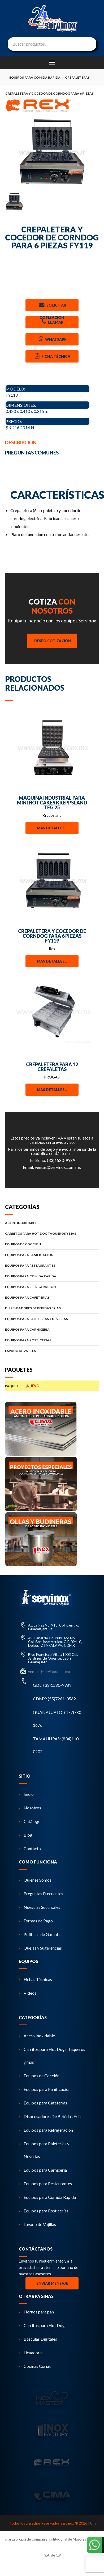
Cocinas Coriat (35, 2366)
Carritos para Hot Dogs (43, 2325)
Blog (25, 1834)
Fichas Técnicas (35, 1979)
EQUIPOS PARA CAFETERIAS (52, 1297)
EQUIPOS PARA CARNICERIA (52, 1329)
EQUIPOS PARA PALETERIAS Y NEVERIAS (52, 1319)
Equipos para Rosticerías (43, 2210)
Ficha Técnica (51, 356)
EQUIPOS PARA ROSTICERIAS (52, 1340)
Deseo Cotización (52, 641)
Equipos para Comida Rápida (47, 2197)
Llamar (51, 322)
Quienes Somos (35, 1879)
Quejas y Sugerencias (40, 1947)
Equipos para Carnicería (43, 2169)
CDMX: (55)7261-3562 (54, 1698)
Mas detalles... (52, 828)
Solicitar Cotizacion (52, 306)
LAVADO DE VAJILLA (52, 1351)
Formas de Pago (36, 1920)
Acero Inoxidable (37, 2035)
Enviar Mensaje (52, 2283)
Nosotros (30, 1807)
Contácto (30, 1848)
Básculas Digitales (38, 2338)
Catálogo (30, 1821)
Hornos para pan (36, 2311)
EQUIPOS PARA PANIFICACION (52, 1255)
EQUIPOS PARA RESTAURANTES (52, 1265)
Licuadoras (31, 2352)
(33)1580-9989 (61, 1160)
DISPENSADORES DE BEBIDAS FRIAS (52, 1308)
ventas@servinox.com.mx (58, 1167)
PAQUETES (52, 1386)
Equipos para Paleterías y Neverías (44, 2150)
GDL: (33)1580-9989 (52, 1685)
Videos (27, 1992)
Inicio (26, 1794)
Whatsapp (52, 339)
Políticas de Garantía (40, 1934)
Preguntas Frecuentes (41, 1893)
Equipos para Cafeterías (43, 2102)
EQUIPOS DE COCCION (52, 1244)
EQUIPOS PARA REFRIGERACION (52, 1287)
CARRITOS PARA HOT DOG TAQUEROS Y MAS (52, 1233)
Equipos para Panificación (45, 2089)
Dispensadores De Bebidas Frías (51, 2116)
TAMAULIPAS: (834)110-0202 (56, 1745)
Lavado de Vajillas (37, 2224)
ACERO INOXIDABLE (52, 1223)
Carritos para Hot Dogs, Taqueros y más (52, 2055)
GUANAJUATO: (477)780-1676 (58, 1719)
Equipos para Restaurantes (45, 2183)
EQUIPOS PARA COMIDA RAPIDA (52, 1276)
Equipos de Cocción (39, 2075)
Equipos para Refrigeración (46, 2129)
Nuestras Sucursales (39, 1907)
